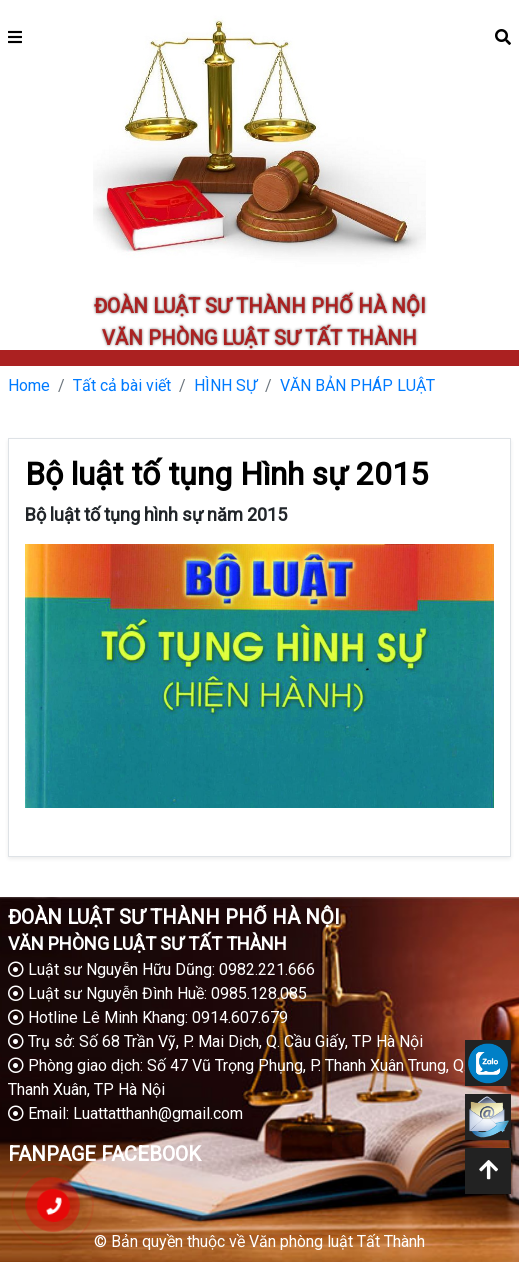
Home (29, 385)
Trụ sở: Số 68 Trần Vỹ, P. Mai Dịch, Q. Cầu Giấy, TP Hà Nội (215, 1041)
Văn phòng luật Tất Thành (337, 1241)
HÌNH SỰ (225, 385)
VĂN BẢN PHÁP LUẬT (357, 385)
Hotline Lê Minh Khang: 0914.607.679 (148, 1017)
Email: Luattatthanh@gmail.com (125, 1113)
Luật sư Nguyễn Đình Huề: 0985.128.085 (157, 993)
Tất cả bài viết (122, 385)
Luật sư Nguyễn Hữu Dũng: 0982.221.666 (161, 969)
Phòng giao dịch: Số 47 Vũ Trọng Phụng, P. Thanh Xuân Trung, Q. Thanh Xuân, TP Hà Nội (237, 1077)
